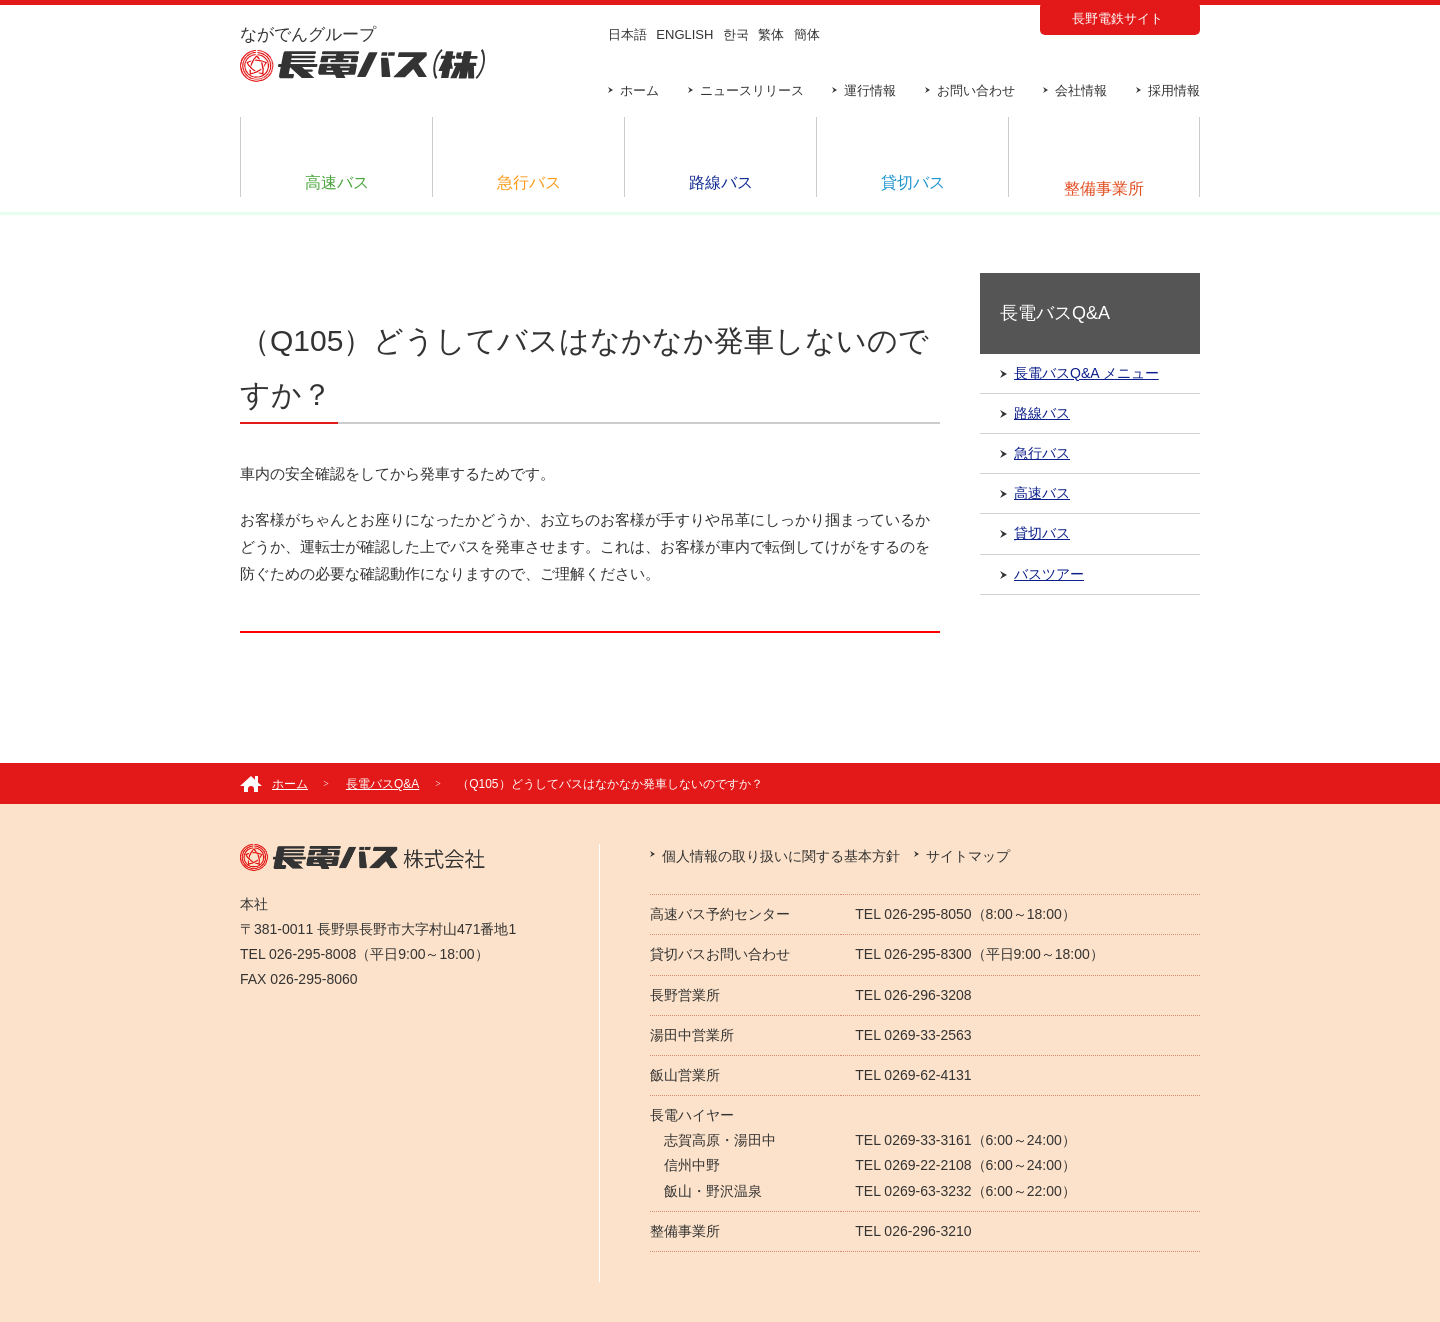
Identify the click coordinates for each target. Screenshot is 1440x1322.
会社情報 (1081, 90)
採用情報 (1174, 90)
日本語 (627, 34)
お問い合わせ (976, 90)
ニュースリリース (752, 90)
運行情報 (870, 90)
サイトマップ (968, 856)
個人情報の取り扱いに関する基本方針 (781, 856)
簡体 (807, 34)
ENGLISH (684, 34)
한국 (736, 34)
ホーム (639, 90)
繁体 (771, 34)
